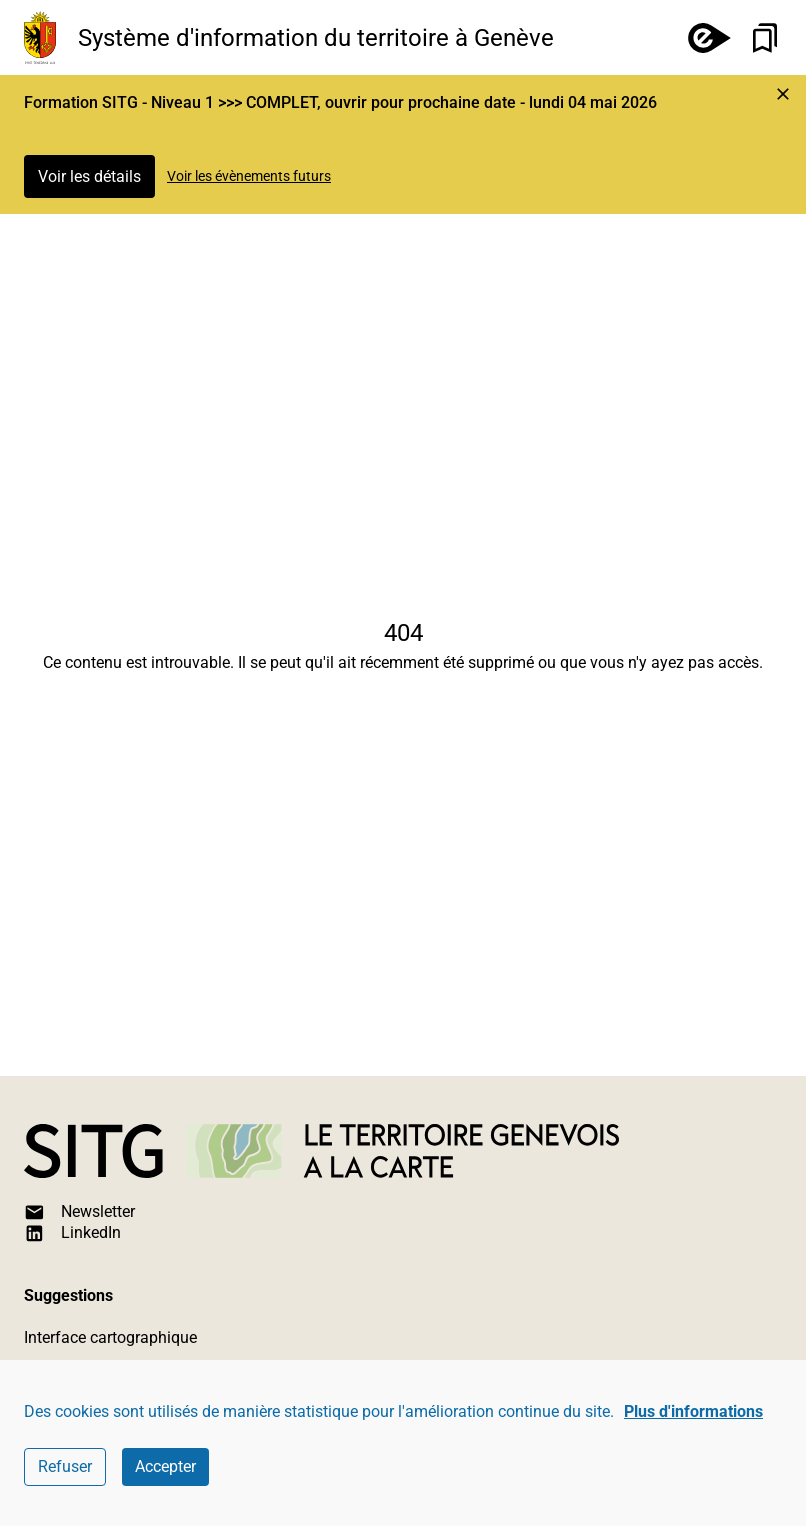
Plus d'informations (693, 1411)
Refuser (65, 1466)
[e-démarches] (701, 37)
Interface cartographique (110, 1337)
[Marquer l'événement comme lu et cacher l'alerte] (783, 94)
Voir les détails (89, 176)
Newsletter (79, 1212)
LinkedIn (72, 1233)
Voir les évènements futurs (249, 176)
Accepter (165, 1466)
